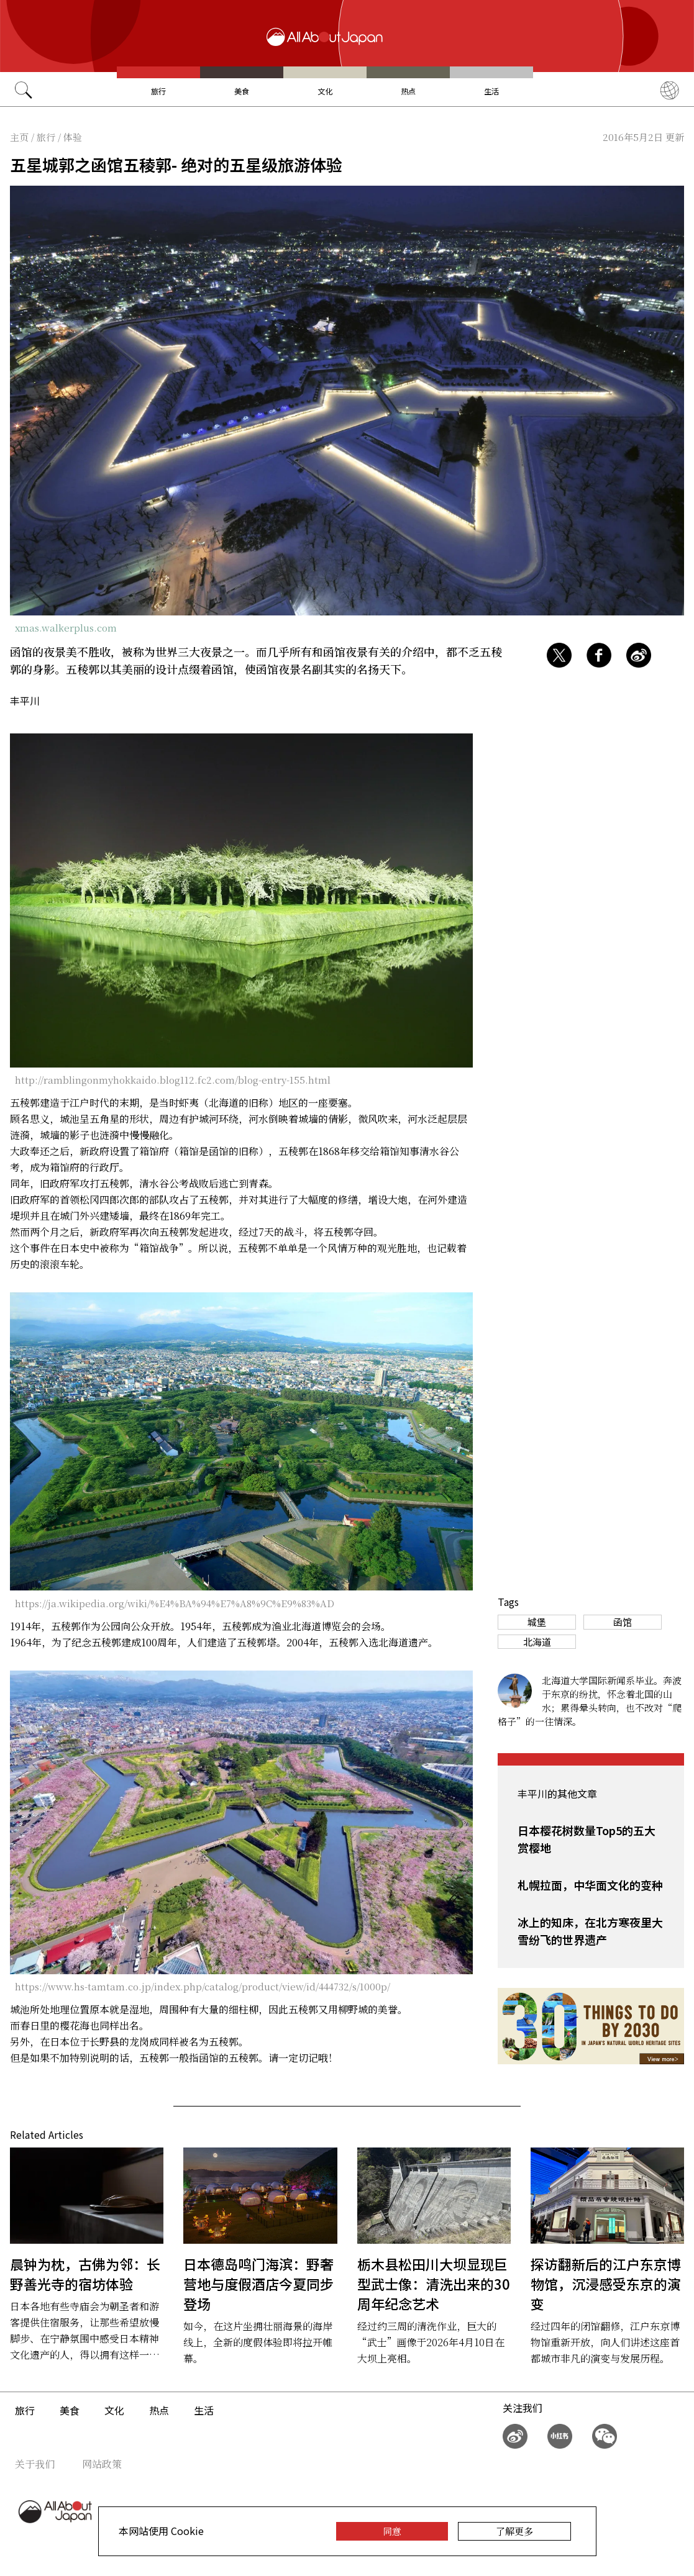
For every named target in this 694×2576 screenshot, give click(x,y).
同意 (392, 2530)
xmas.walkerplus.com (66, 627)
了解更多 (514, 2530)
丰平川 (25, 700)
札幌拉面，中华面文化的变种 (590, 1885)
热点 (408, 91)
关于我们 (35, 2464)
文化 (324, 91)
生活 (491, 91)
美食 (241, 91)
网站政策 (102, 2464)
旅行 (158, 91)
